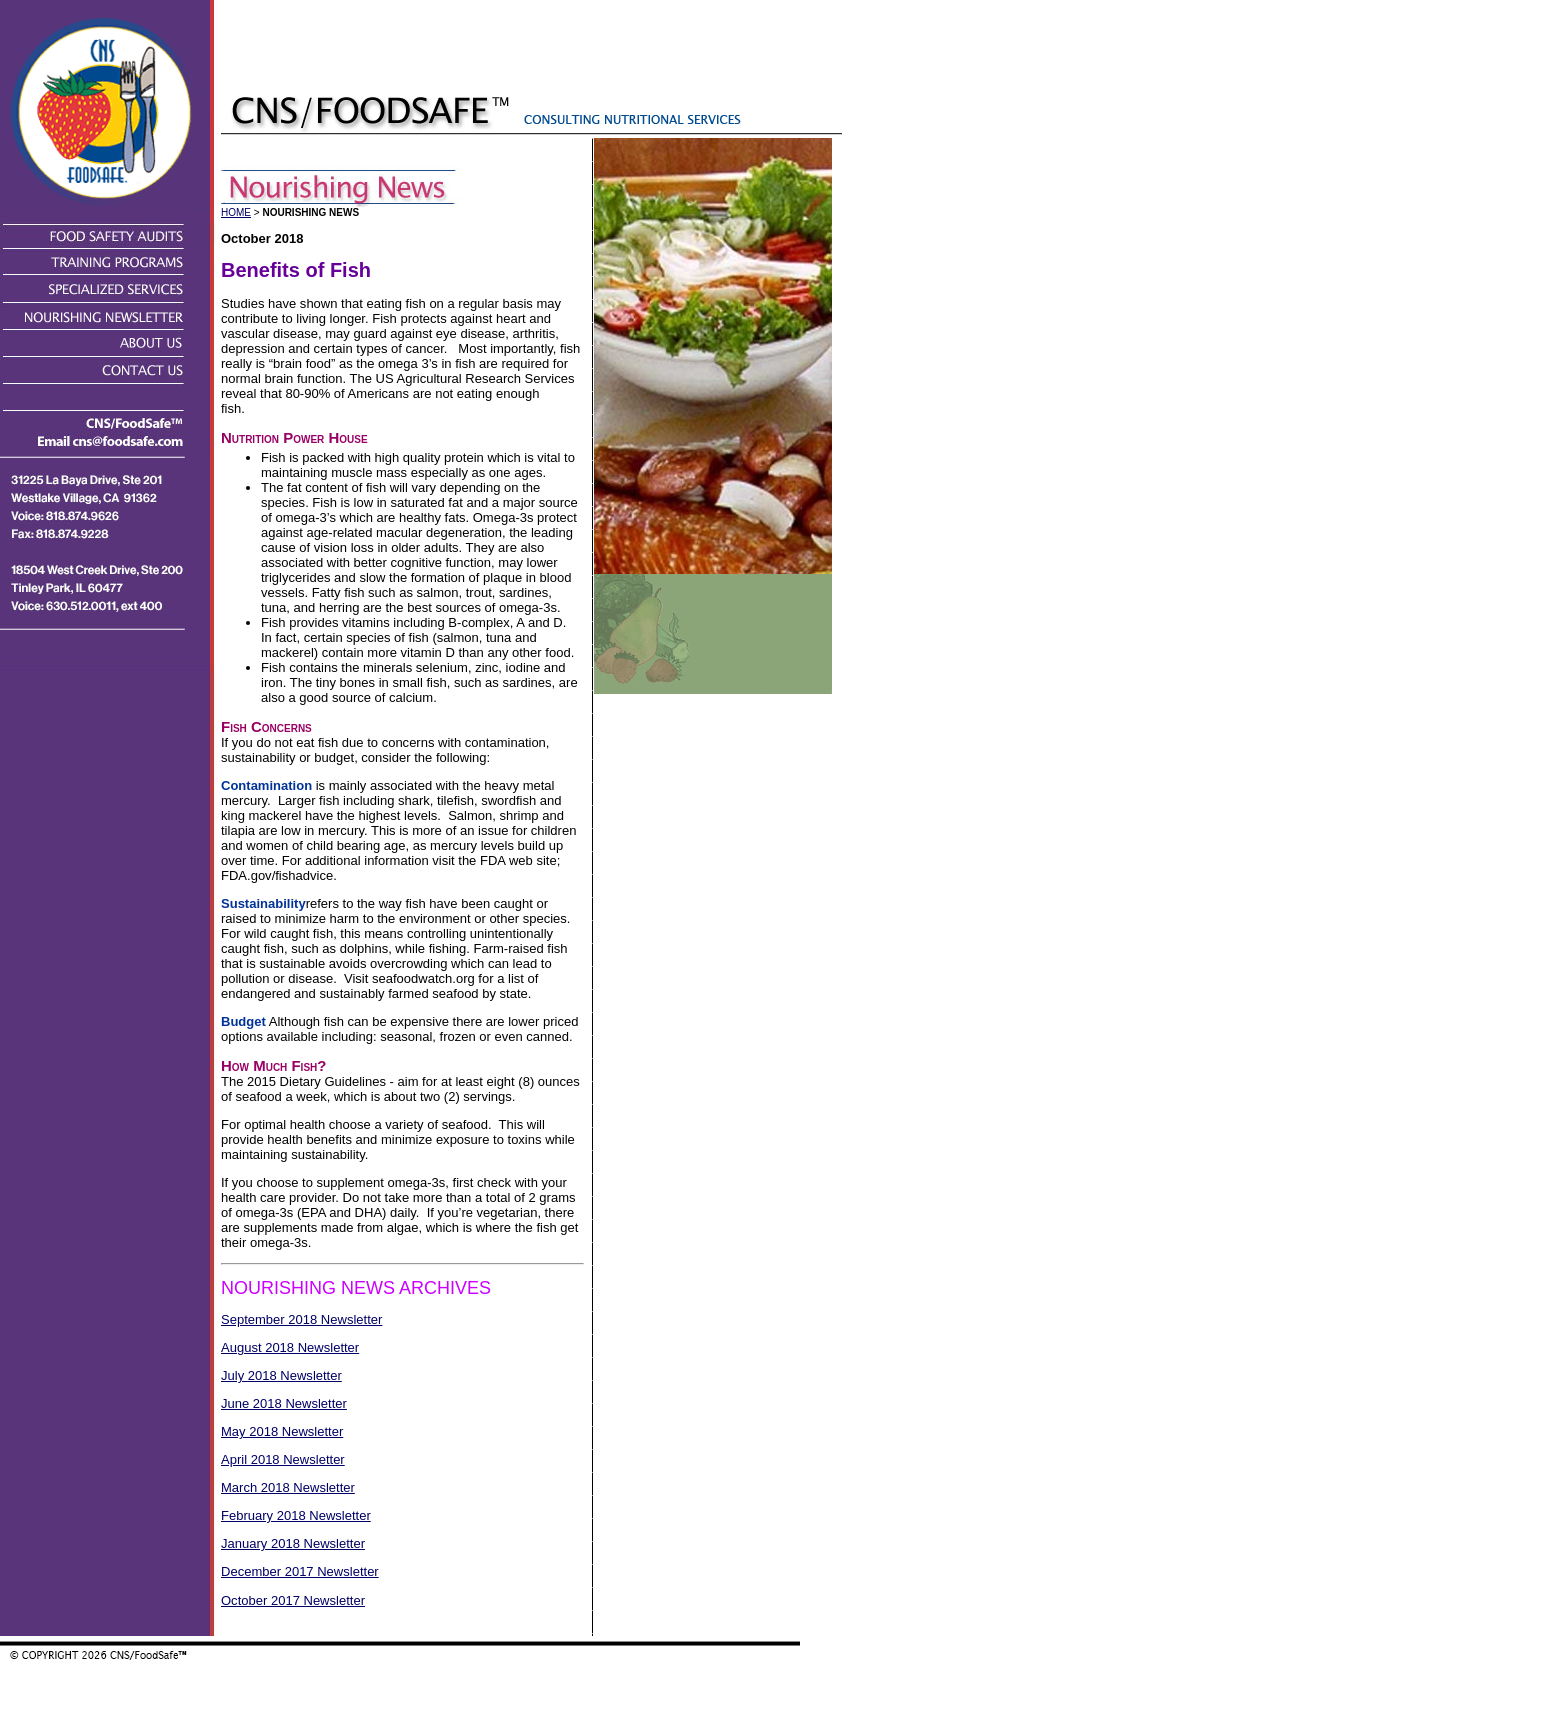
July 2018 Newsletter (281, 1375)
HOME (236, 212)
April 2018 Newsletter (283, 1459)
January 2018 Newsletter (293, 1543)
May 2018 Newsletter (282, 1431)
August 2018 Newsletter (290, 1347)
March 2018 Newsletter (288, 1487)
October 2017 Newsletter (293, 1600)
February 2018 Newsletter (296, 1515)
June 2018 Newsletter (284, 1403)
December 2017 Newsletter (300, 1571)
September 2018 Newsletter (301, 1319)
